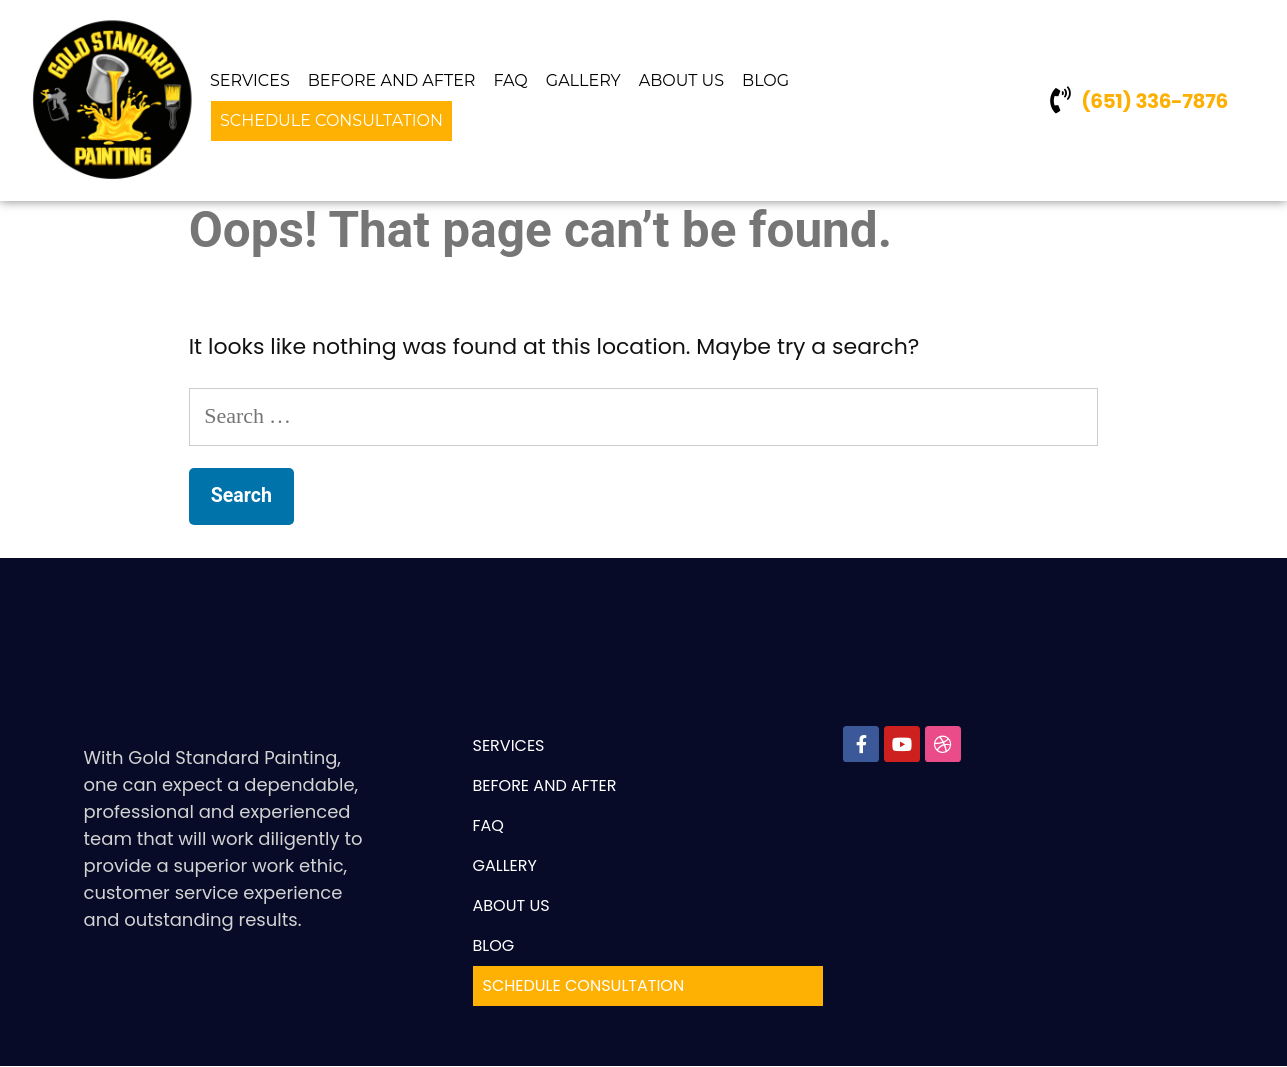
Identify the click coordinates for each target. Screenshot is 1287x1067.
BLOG (765, 80)
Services (250, 80)
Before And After (392, 80)
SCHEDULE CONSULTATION (331, 120)
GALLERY (583, 80)
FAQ (510, 80)
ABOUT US (681, 80)
